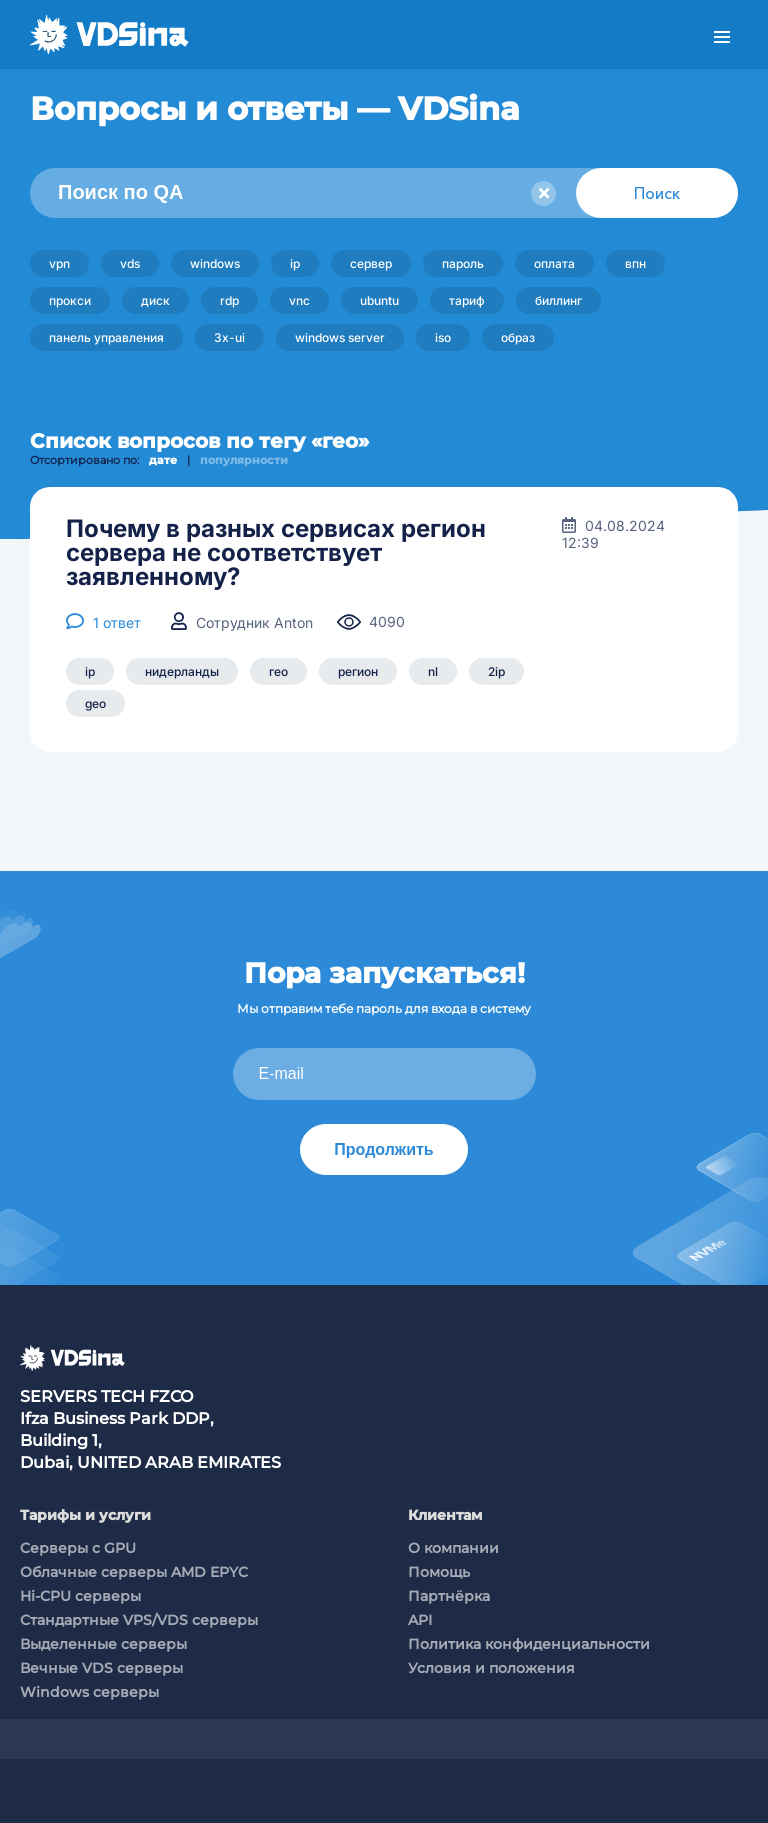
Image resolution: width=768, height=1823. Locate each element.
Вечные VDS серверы (101, 1668)
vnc (299, 300)
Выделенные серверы (103, 1644)
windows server (340, 337)
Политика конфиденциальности (529, 1644)
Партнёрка (449, 1596)
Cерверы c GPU (78, 1548)
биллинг (558, 300)
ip (295, 263)
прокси (70, 300)
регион (358, 671)
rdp (229, 300)
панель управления (106, 337)
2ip (496, 671)
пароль (463, 263)
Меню (722, 37)
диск (155, 300)
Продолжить (383, 1149)
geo (95, 703)
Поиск (657, 193)
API (420, 1620)
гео (278, 671)
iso (443, 337)
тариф (467, 300)
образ (518, 337)
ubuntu (379, 300)
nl (433, 671)
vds (130, 263)
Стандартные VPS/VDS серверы (139, 1620)
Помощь (439, 1572)
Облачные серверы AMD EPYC (134, 1572)
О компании (453, 1548)
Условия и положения (491, 1668)
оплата (554, 263)
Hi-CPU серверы (80, 1596)
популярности (244, 460)
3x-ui (229, 337)
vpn (59, 263)
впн (635, 263)
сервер (371, 263)
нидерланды (182, 671)
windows (215, 263)
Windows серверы (89, 1692)
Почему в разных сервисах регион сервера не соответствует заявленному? (276, 553)
